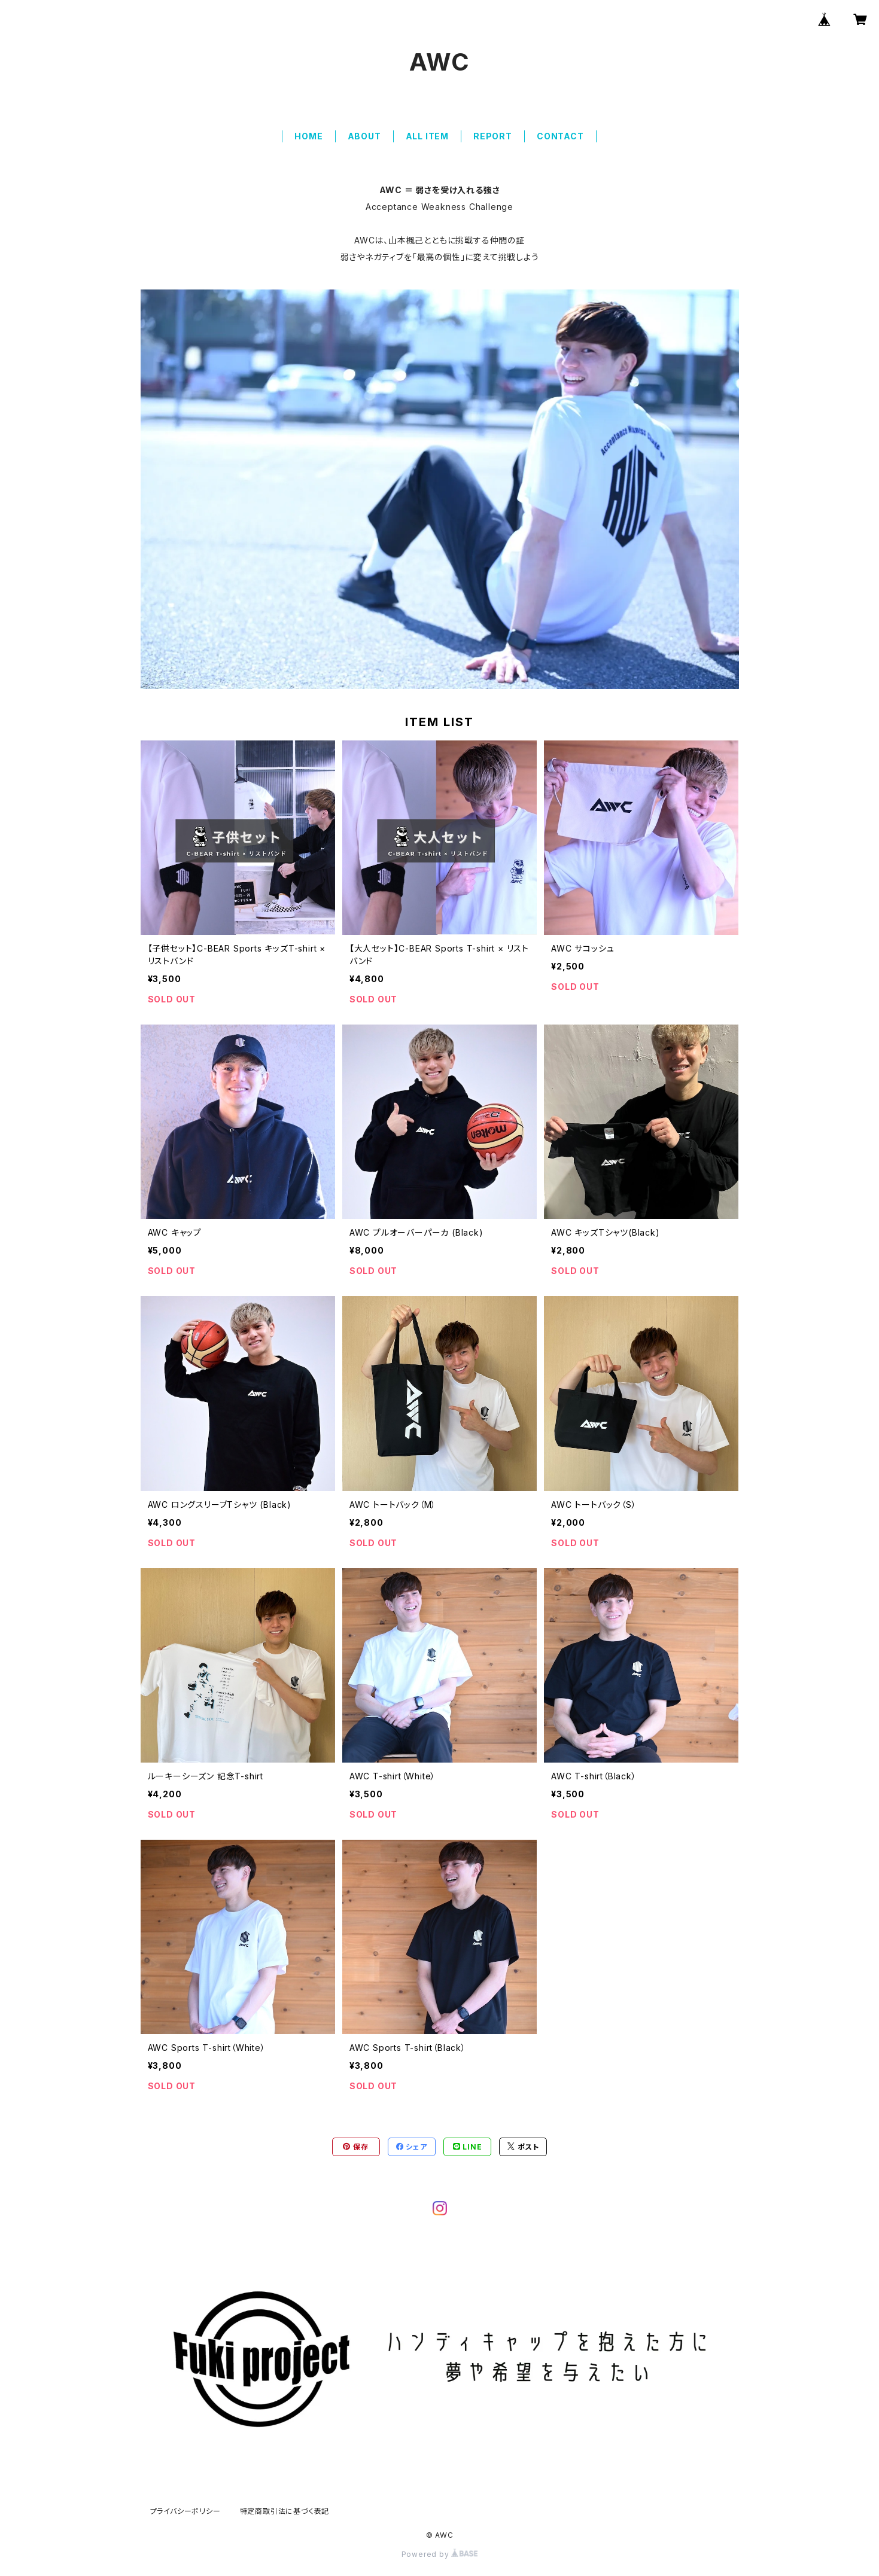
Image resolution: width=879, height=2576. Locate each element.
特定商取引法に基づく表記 (285, 2511)
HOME (308, 136)
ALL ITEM (427, 136)
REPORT (492, 136)
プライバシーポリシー (185, 2511)
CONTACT (560, 136)
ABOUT (364, 136)
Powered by (440, 2554)
